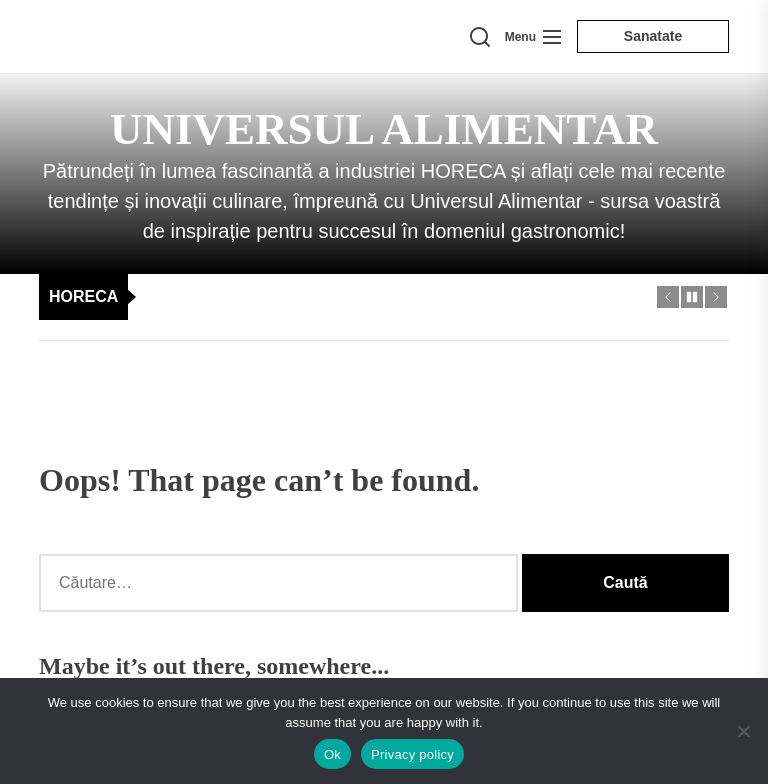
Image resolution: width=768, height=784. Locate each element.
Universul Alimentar (384, 129)
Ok (332, 754)
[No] (743, 731)
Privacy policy (412, 754)
